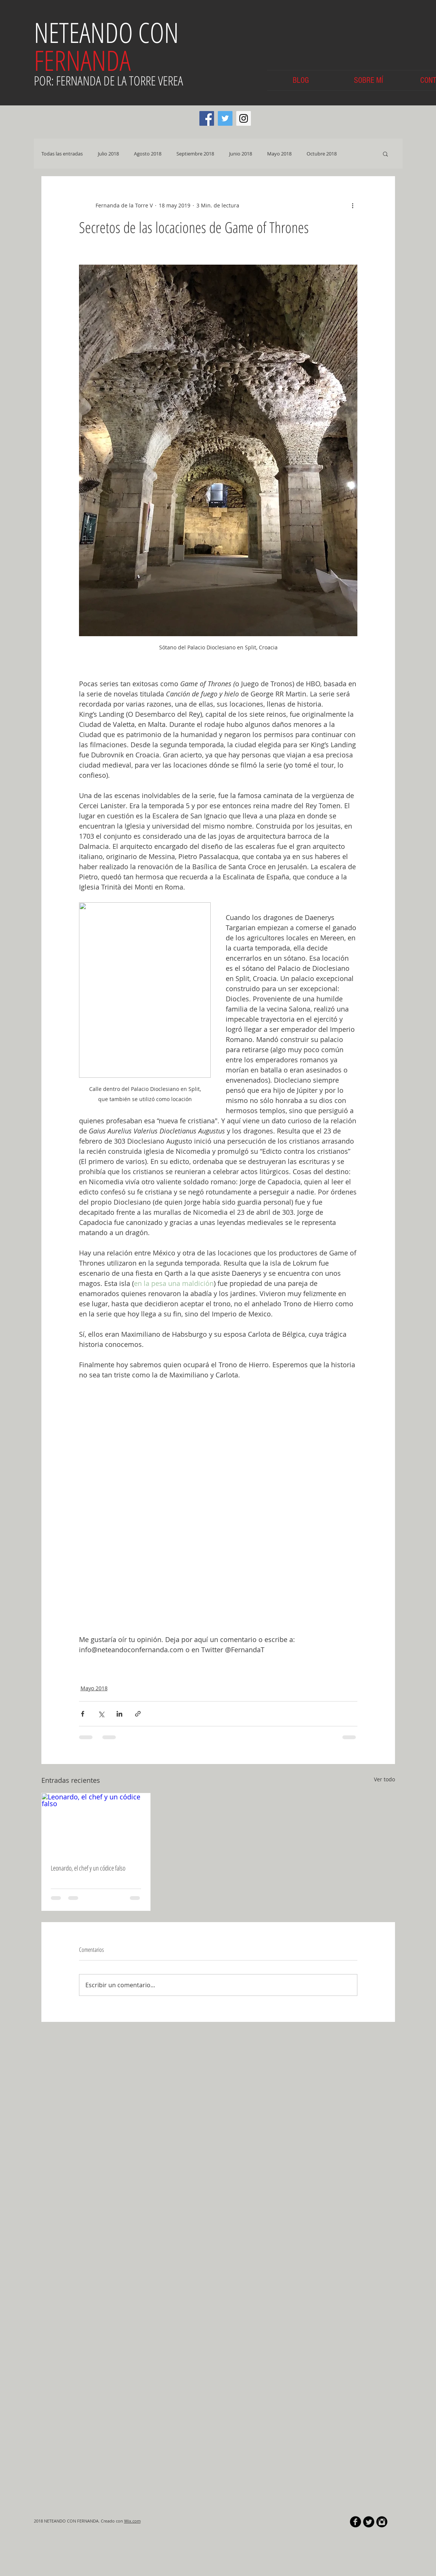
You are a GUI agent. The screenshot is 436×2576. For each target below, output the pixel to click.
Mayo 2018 (279, 153)
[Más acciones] (352, 205)
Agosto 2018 (147, 153)
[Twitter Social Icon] (225, 118)
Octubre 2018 (322, 153)
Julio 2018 (108, 153)
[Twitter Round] (368, 2521)
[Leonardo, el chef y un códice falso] (96, 1823)
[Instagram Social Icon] (243, 118)
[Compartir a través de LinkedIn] (119, 1713)
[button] (385, 154)
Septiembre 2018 (195, 153)
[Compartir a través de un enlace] (137, 1713)
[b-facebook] (355, 2521)
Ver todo (384, 1779)
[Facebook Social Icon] (206, 118)
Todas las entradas (62, 153)
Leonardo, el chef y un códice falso (88, 1867)
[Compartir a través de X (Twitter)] (101, 1713)
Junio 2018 (240, 153)
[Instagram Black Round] (381, 2521)
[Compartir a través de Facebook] (82, 1713)
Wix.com (132, 2521)
